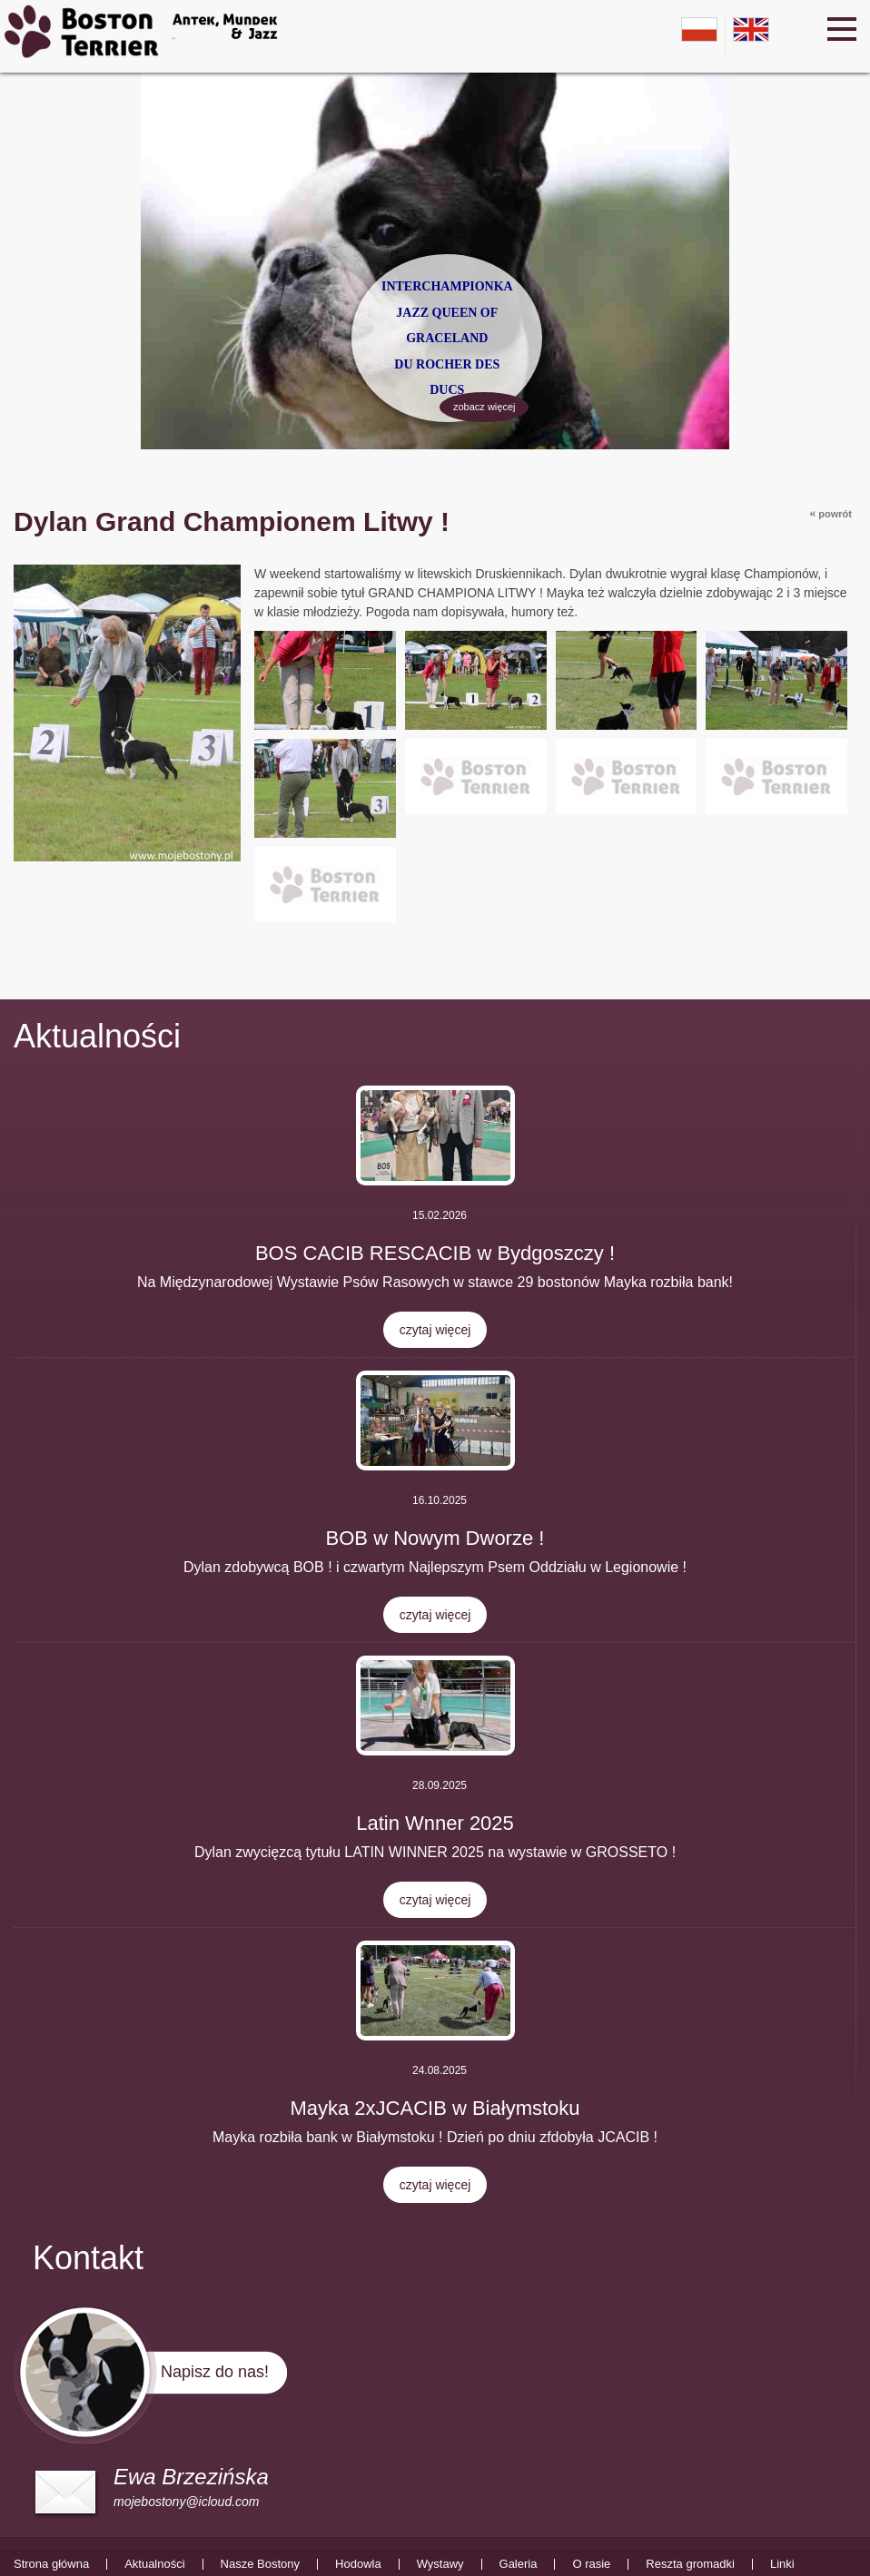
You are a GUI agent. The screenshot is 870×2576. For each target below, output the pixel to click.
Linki (782, 2564)
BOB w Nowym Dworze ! (435, 1538)
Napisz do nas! (215, 2372)
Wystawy (440, 2564)
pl (699, 29)
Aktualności (97, 1036)
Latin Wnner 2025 (435, 1823)
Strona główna (51, 2564)
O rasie (591, 2564)
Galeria (518, 2564)
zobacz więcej (482, 409)
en (751, 29)
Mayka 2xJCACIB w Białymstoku (434, 2108)
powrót (830, 513)
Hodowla (358, 2564)
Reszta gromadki (690, 2564)
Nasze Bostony (260, 2564)
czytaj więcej (435, 1329)
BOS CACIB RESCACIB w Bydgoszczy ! (435, 1253)
